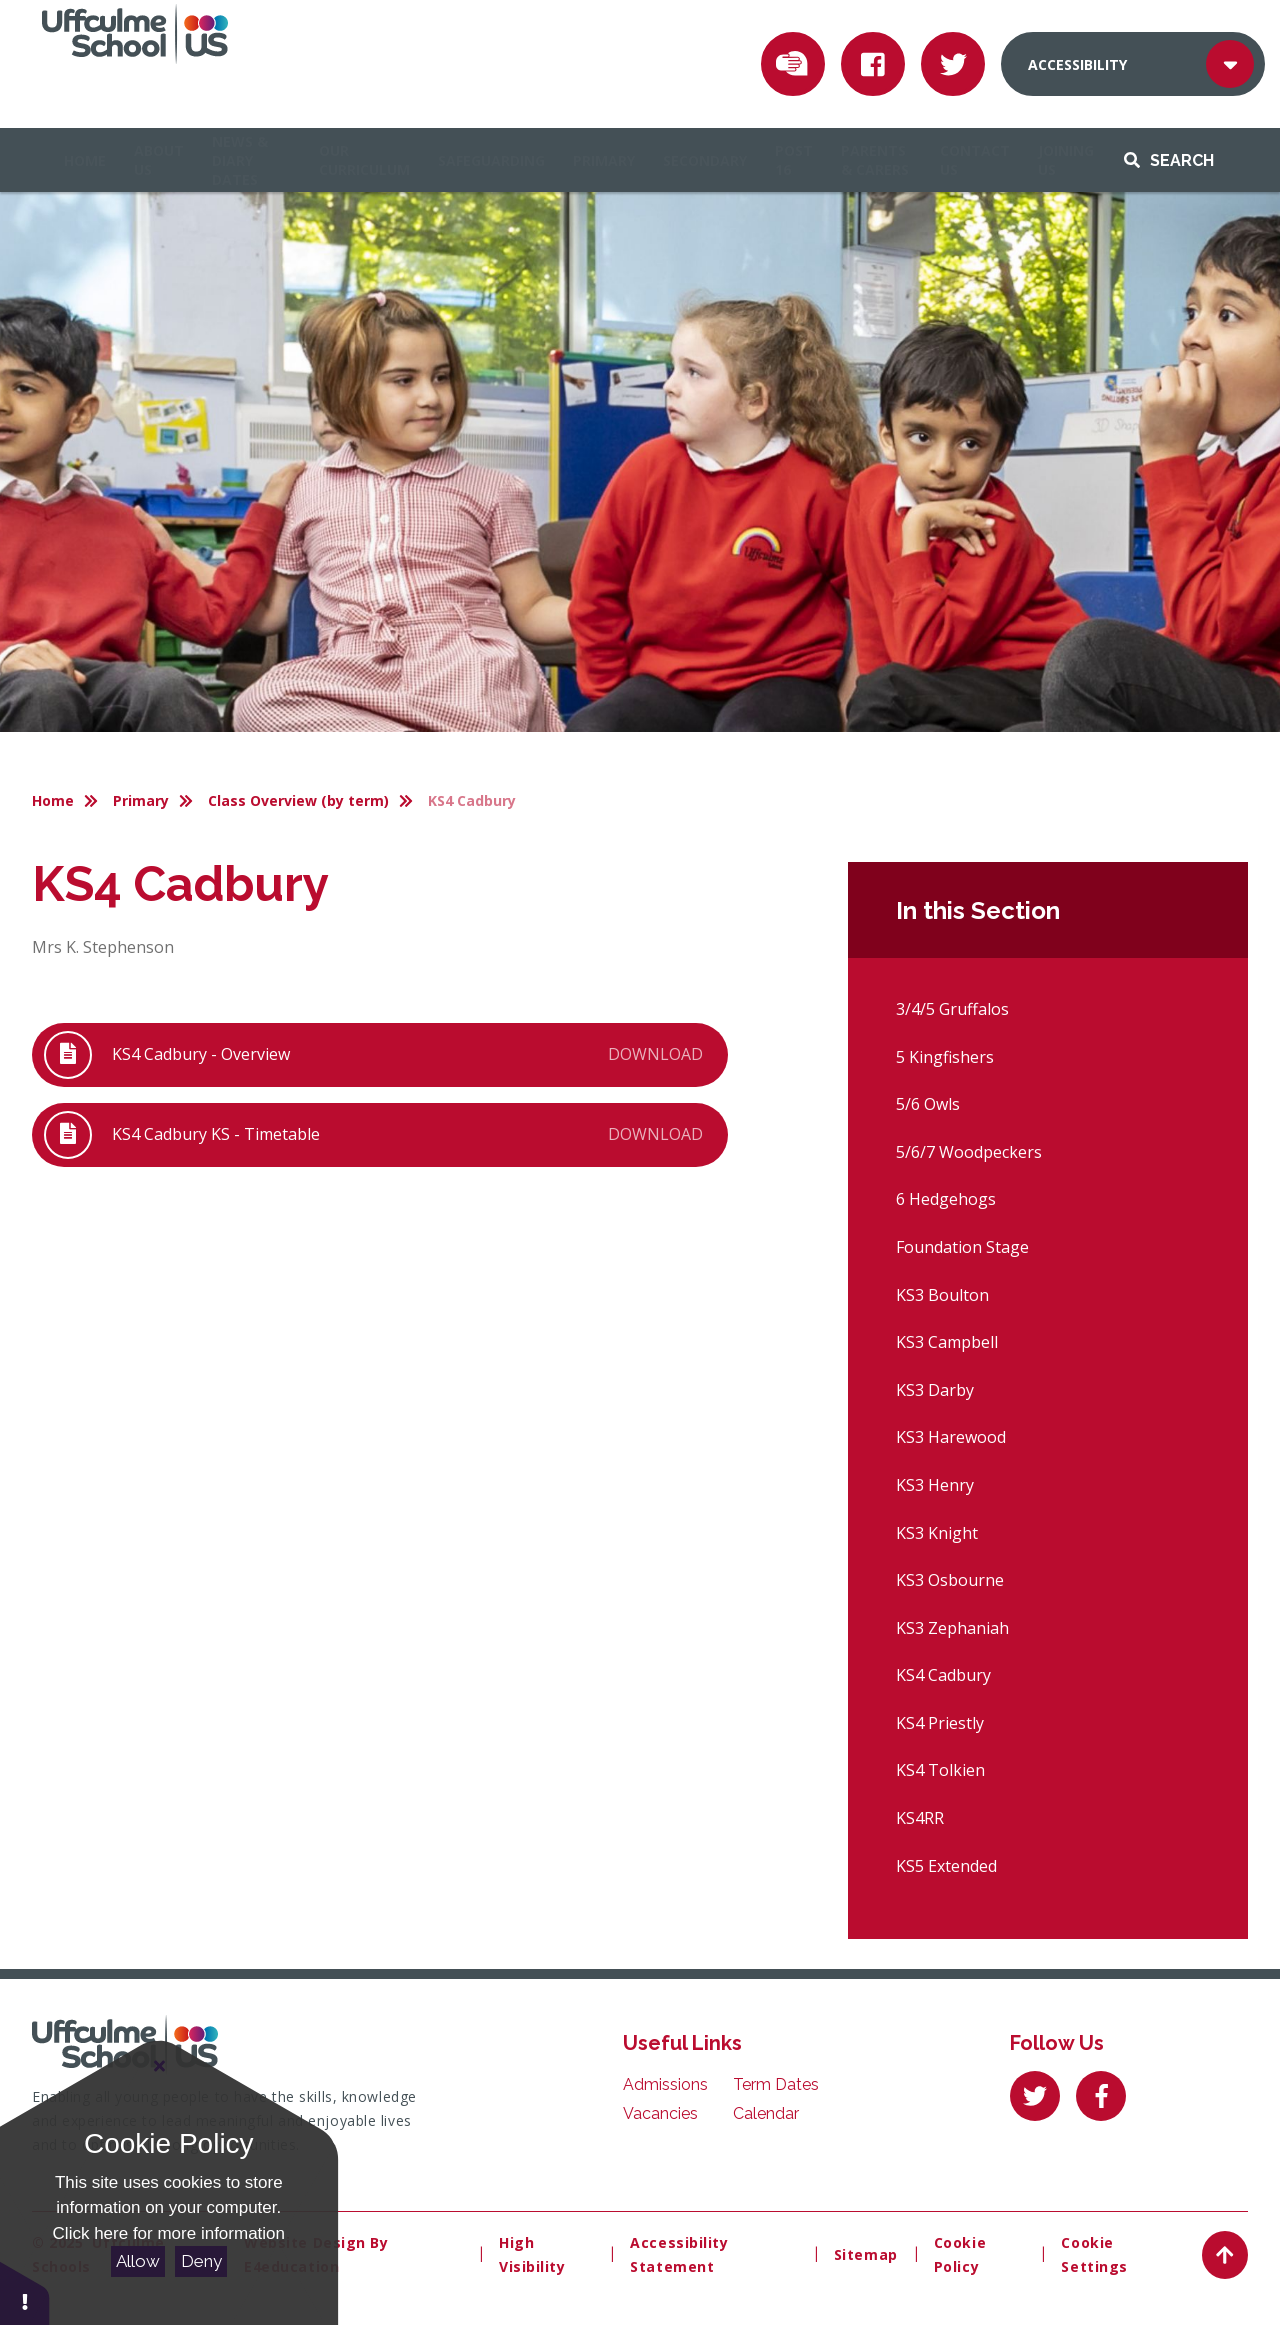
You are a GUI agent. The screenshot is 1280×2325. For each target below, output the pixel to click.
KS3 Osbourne (950, 1580)
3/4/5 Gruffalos (952, 1009)
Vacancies (660, 2113)
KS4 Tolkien (940, 1770)
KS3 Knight (937, 1533)
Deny (201, 2261)
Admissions (665, 2084)
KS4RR (920, 1818)
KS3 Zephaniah (952, 1628)
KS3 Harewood (951, 1437)
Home (53, 800)
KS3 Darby (935, 1390)
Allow (138, 2261)
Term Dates (776, 2084)
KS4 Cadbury (472, 800)
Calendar (766, 2113)
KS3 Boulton (942, 1295)
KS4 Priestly (940, 1723)
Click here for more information (169, 2233)
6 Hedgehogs (946, 1199)
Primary (141, 800)
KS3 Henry (935, 1485)
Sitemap (866, 2254)
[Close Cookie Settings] (160, 2066)
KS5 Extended (946, 1866)
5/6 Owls (928, 1104)
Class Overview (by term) (298, 800)
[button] (25, 2292)
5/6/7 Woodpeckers (969, 1152)
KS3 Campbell (947, 1342)
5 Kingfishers (945, 1057)
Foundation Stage (962, 1247)
